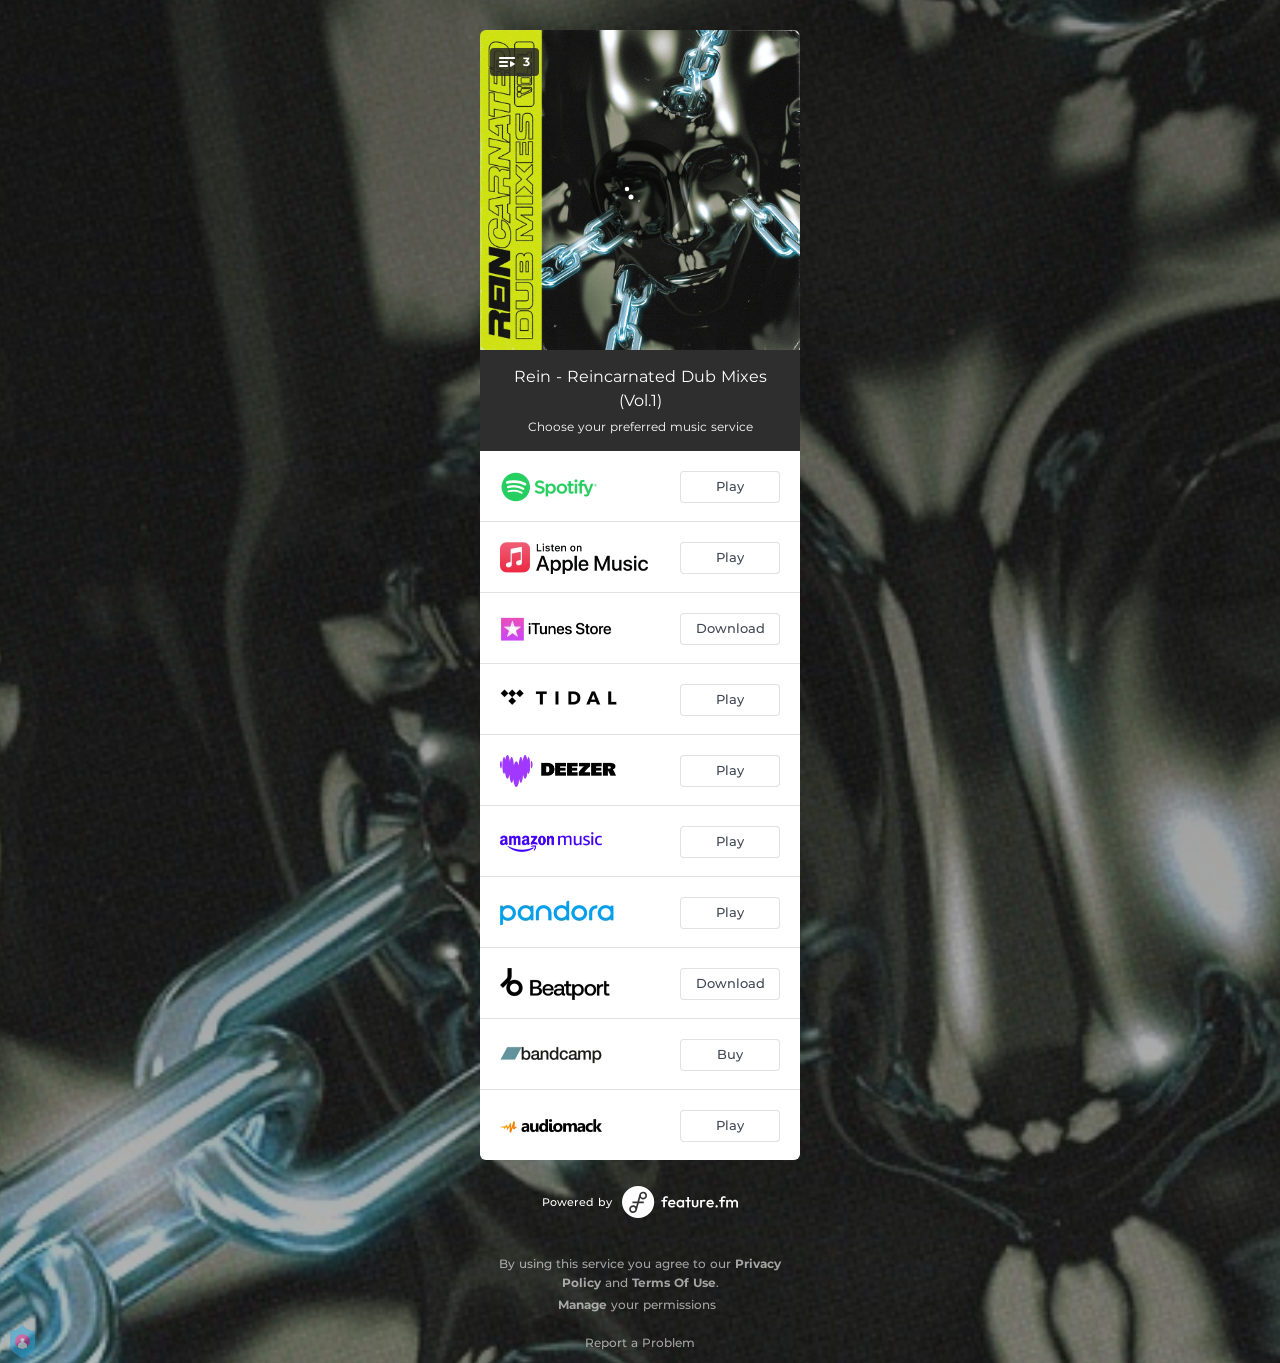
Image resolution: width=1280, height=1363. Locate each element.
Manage (582, 1304)
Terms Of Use (674, 1282)
